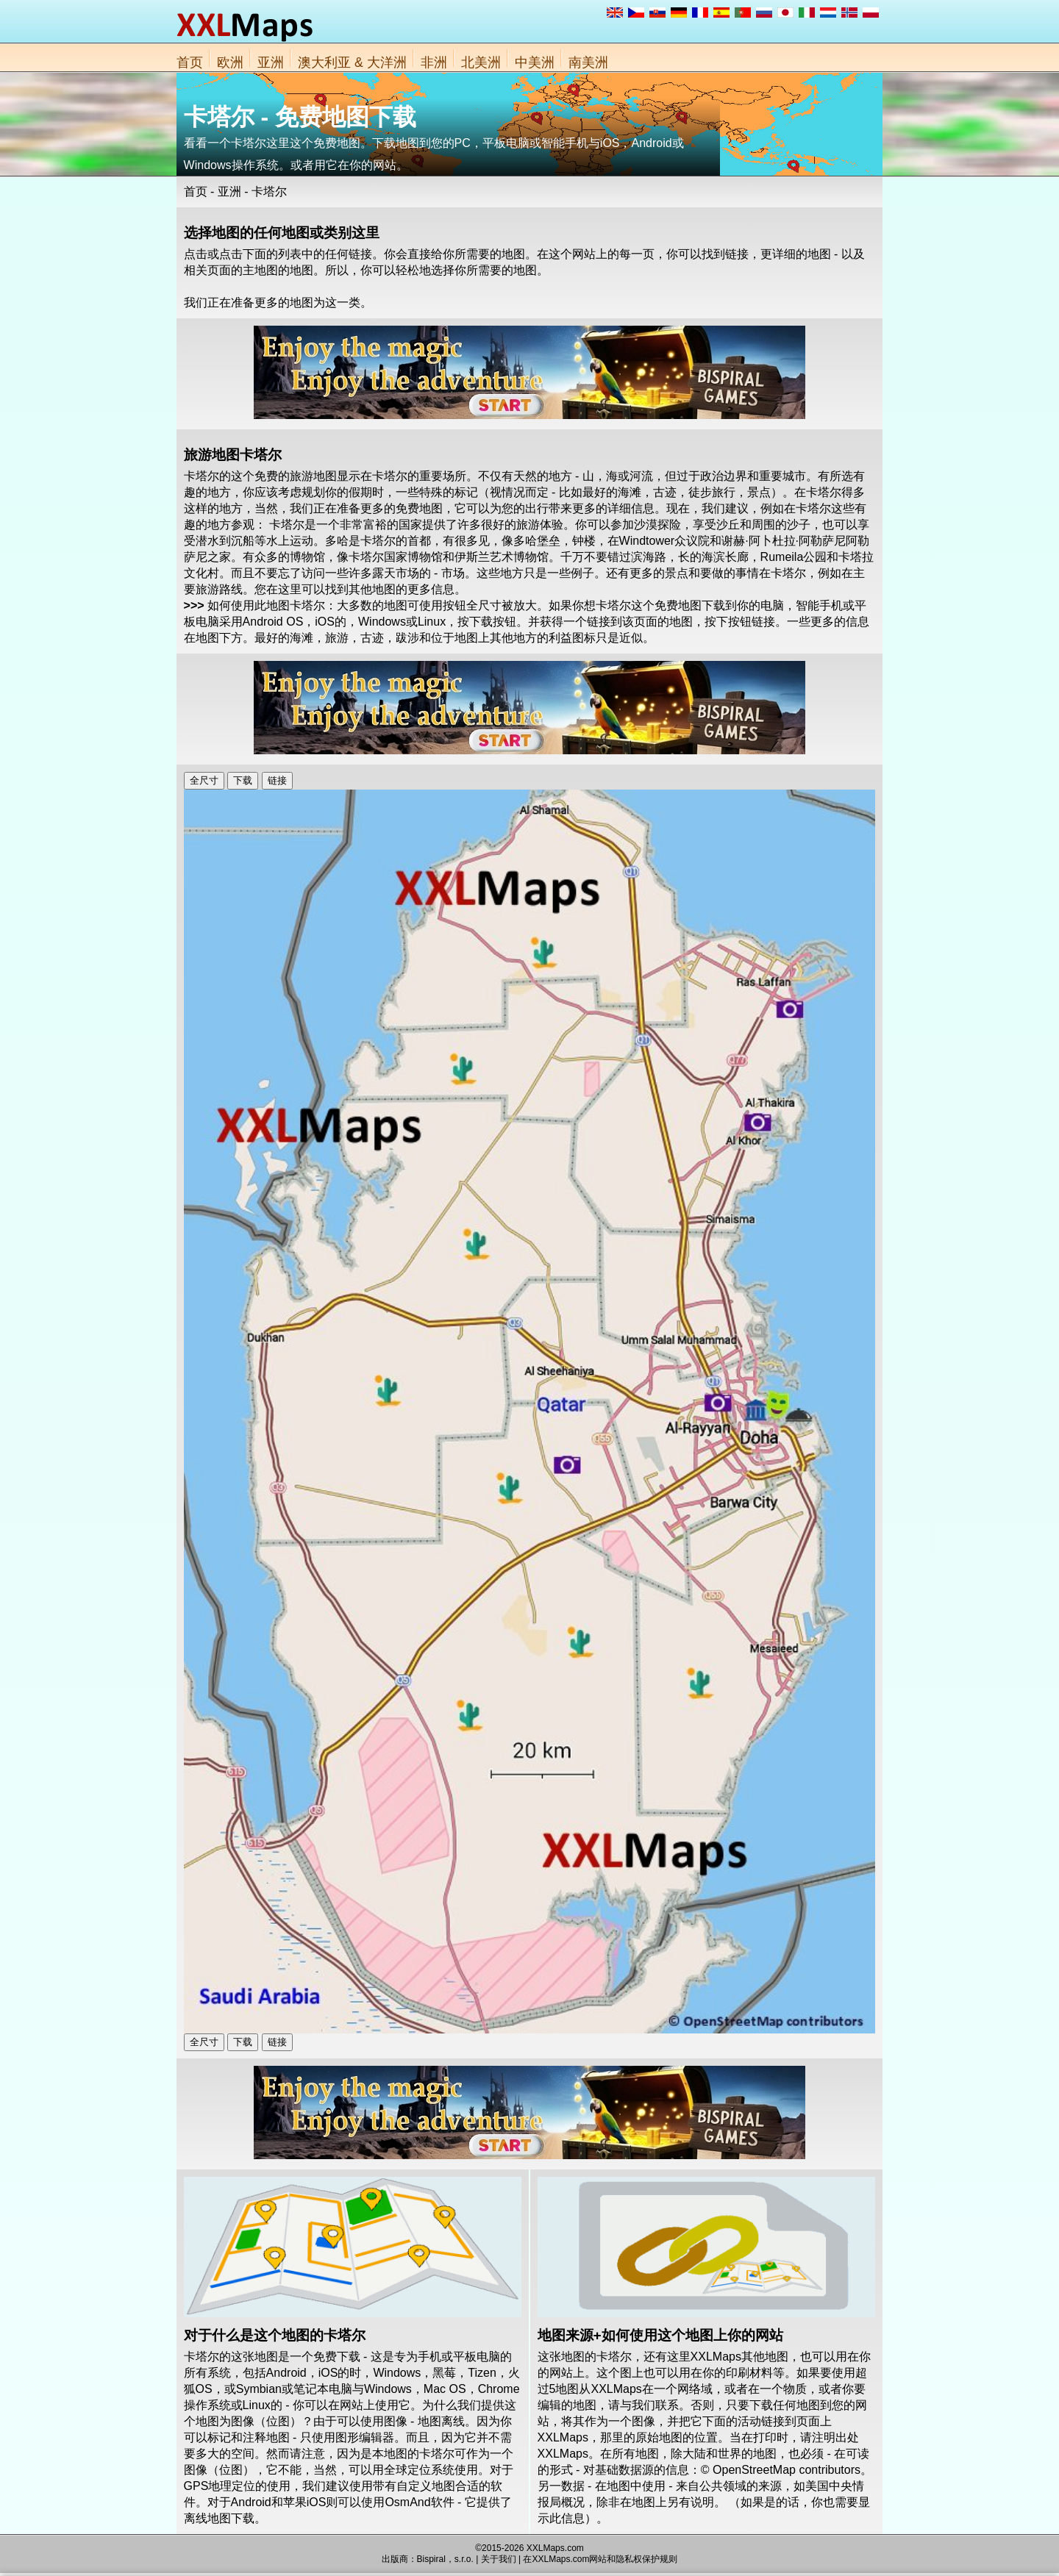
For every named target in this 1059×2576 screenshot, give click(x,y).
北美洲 (481, 62)
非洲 (434, 62)
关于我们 (498, 2559)
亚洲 (270, 62)
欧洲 (230, 62)
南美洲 (588, 62)
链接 (277, 780)
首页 (189, 62)
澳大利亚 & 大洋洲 (352, 62)
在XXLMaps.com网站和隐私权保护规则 (600, 2559)
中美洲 (535, 62)
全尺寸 (204, 780)
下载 (242, 780)
